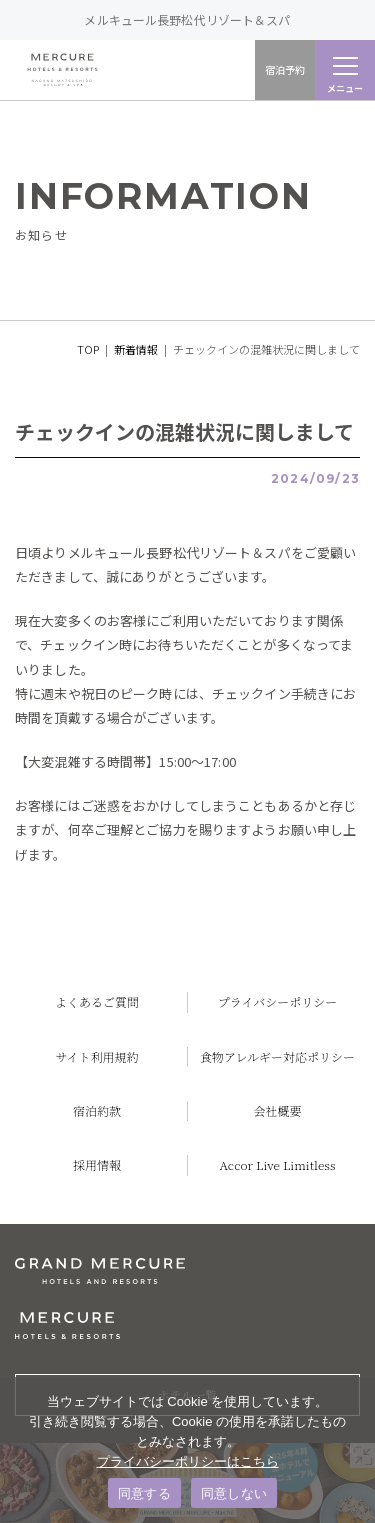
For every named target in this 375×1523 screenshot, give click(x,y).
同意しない (234, 1493)
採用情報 (97, 1164)
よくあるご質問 (97, 1001)
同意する (144, 1493)
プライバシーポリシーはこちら (188, 1461)
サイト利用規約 (96, 1056)
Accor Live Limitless (278, 1164)
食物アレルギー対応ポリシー (277, 1056)
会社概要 (277, 1110)
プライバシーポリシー (277, 1001)
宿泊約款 (97, 1110)
